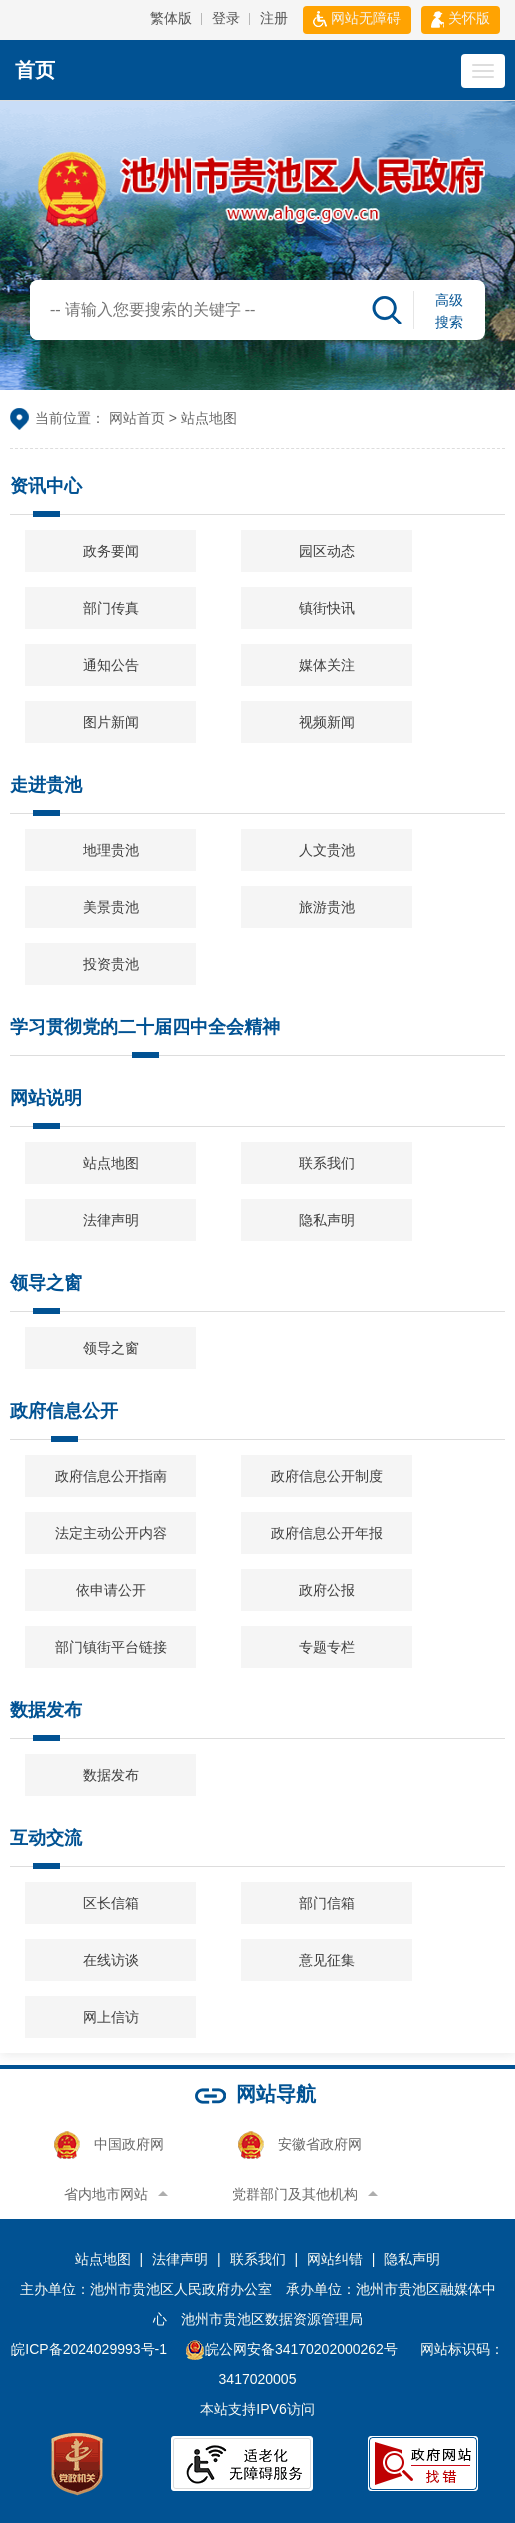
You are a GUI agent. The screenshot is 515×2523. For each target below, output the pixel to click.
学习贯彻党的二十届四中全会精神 (145, 1036)
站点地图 (111, 1163)
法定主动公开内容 (111, 1533)
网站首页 (137, 418)
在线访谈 (111, 1960)
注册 (274, 18)
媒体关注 (327, 665)
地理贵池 (111, 850)
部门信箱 (327, 1903)
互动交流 (46, 1847)
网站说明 (46, 1107)
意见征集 (327, 1960)
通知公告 (111, 665)
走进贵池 (46, 794)
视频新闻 (327, 722)
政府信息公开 (64, 1420)
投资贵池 (111, 964)
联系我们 (327, 1163)
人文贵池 (327, 850)
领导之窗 (46, 1292)
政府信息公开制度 (327, 1476)
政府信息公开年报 (327, 1533)
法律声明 (111, 1220)
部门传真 (111, 608)
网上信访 (111, 2017)
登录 (226, 18)
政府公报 (327, 1590)
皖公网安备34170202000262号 (293, 2349)
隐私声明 (327, 1220)
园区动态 (327, 551)
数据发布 (46, 1719)
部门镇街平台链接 (111, 1647)
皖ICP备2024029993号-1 (89, 2349)
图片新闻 (111, 722)
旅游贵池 (327, 907)
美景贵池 (111, 907)
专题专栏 (327, 1647)
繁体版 (171, 18)
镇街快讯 (327, 608)
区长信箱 (111, 1903)
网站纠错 (335, 2259)
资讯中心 (46, 495)
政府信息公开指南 (111, 1476)
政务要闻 (111, 551)
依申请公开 (111, 1590)
